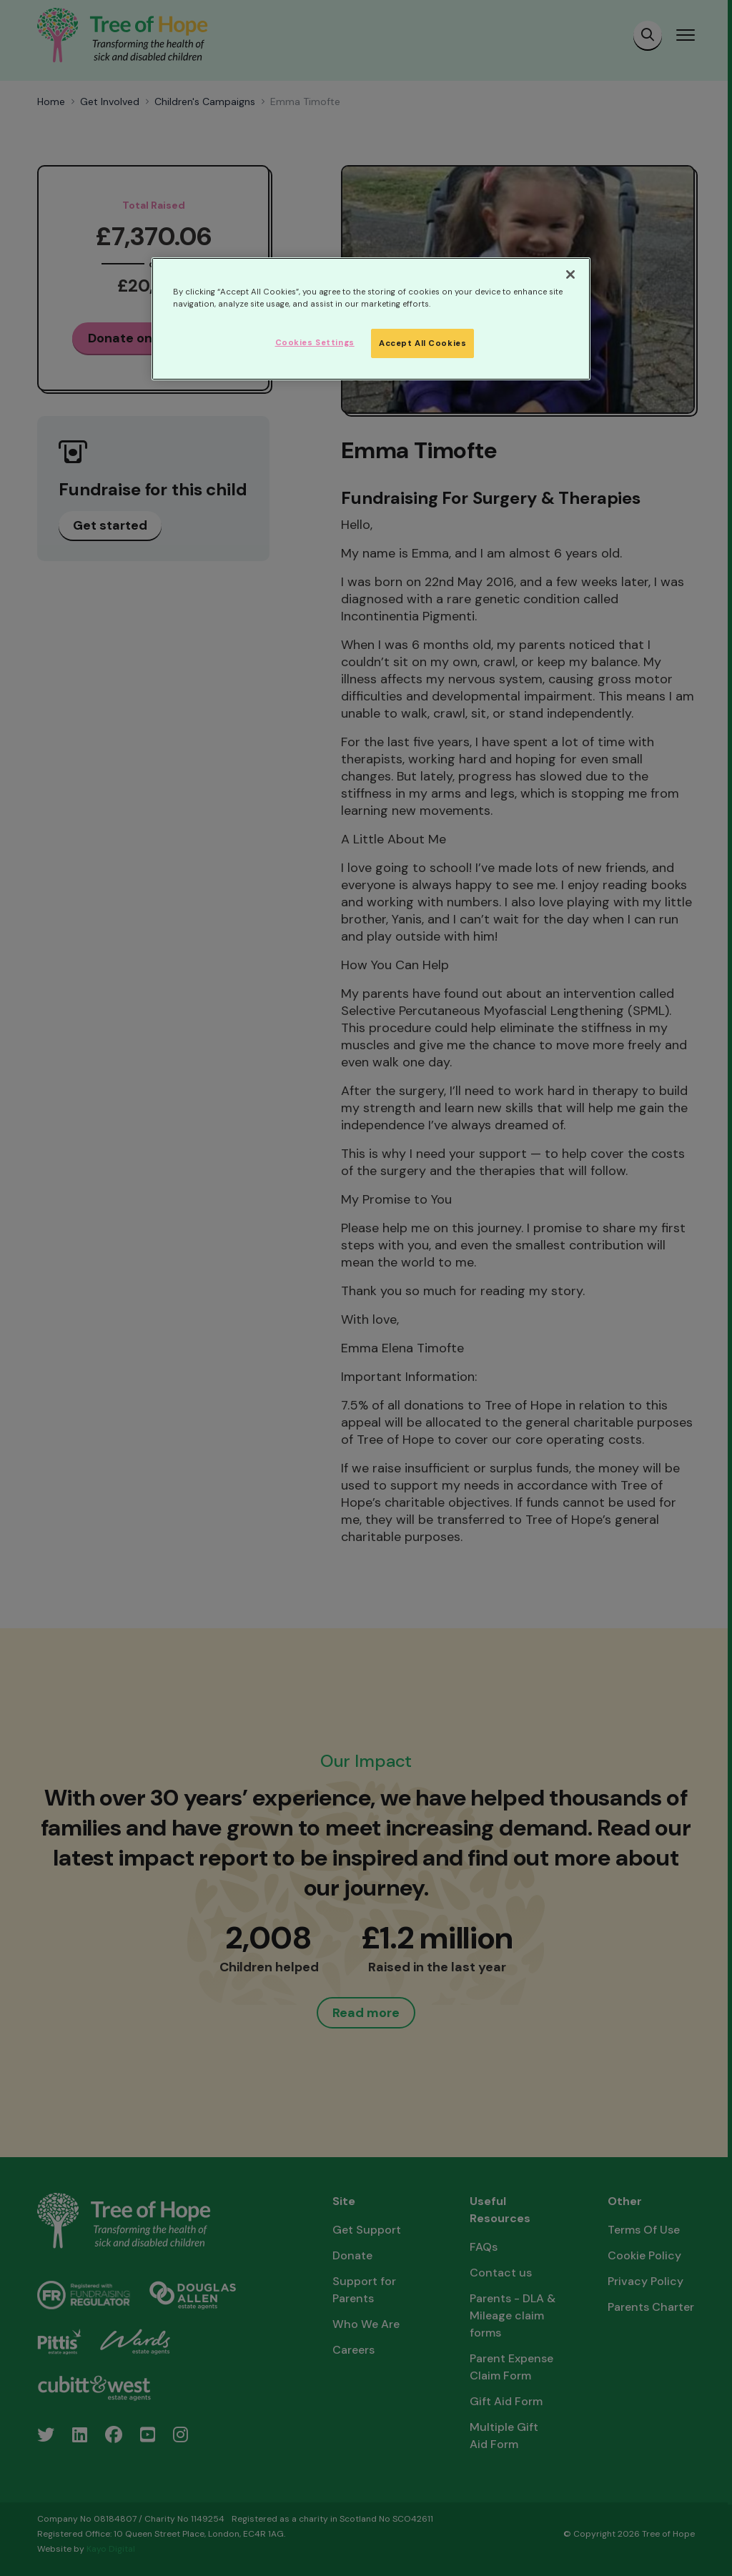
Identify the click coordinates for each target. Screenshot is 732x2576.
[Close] (570, 274)
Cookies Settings (315, 342)
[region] (371, 318)
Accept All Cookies (422, 343)
